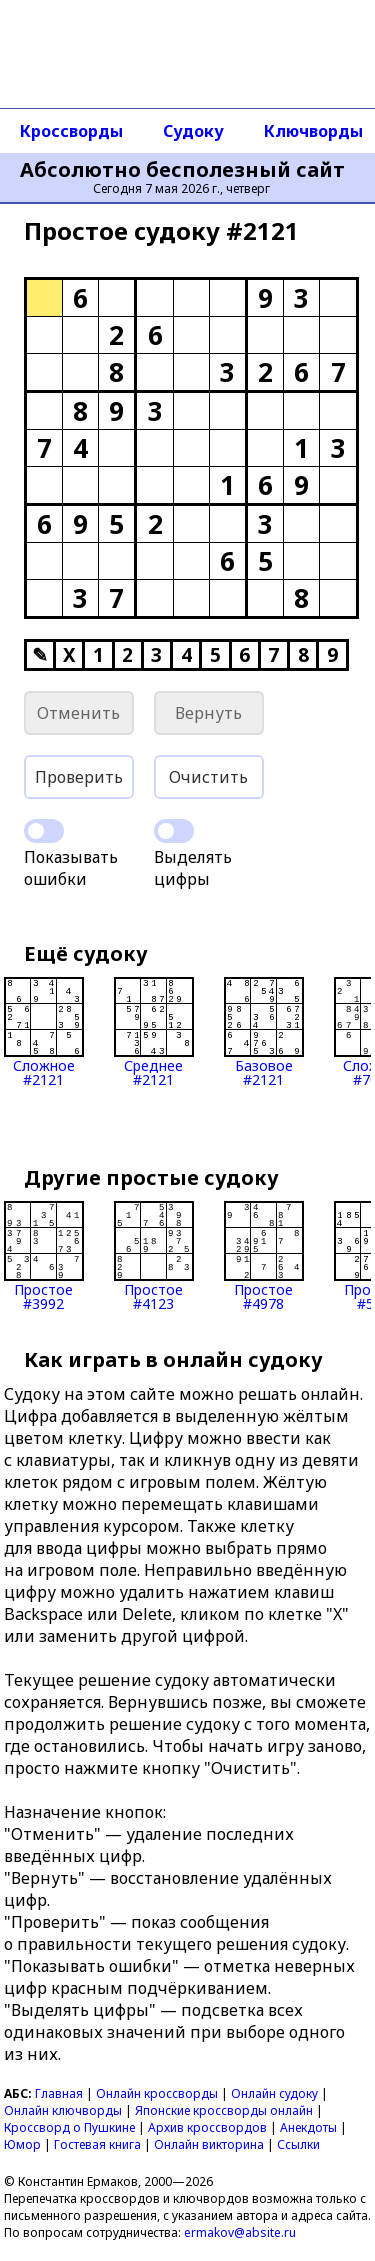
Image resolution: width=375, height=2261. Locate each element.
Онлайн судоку (274, 2093)
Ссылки (298, 2144)
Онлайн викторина (209, 2144)
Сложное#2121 (44, 1032)
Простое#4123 (154, 1256)
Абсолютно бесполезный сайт (182, 170)
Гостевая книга (97, 2144)
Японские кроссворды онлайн (224, 2110)
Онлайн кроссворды (157, 2093)
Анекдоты (308, 2127)
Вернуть (208, 713)
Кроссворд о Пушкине (69, 2127)
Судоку (193, 131)
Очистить (208, 777)
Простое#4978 (264, 1256)
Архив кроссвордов (207, 2127)
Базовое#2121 (264, 1032)
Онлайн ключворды (63, 2110)
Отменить (78, 713)
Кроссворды (71, 131)
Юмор (22, 2144)
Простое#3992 (44, 1256)
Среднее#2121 (154, 1032)
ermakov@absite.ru (240, 2232)
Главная (59, 2093)
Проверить (79, 777)
